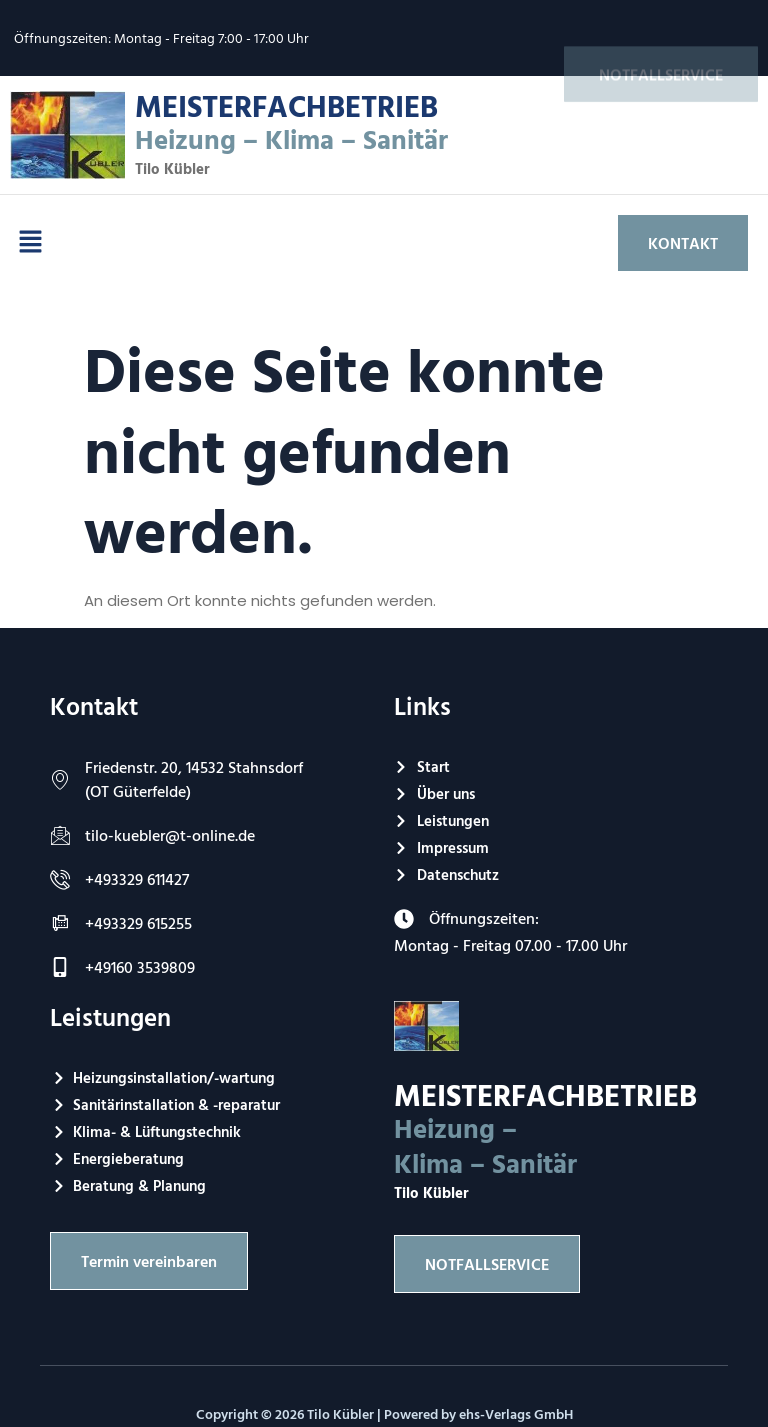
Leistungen (110, 1016)
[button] (30, 243)
